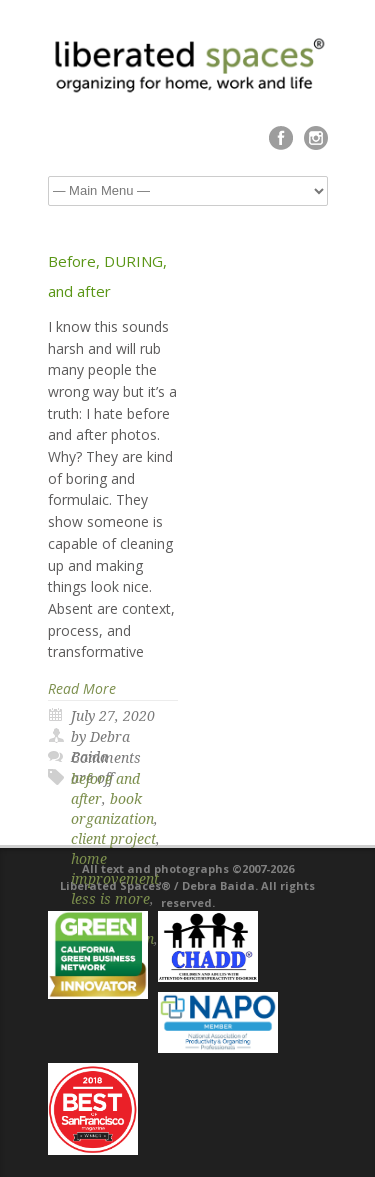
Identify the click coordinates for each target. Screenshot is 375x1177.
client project (113, 839)
